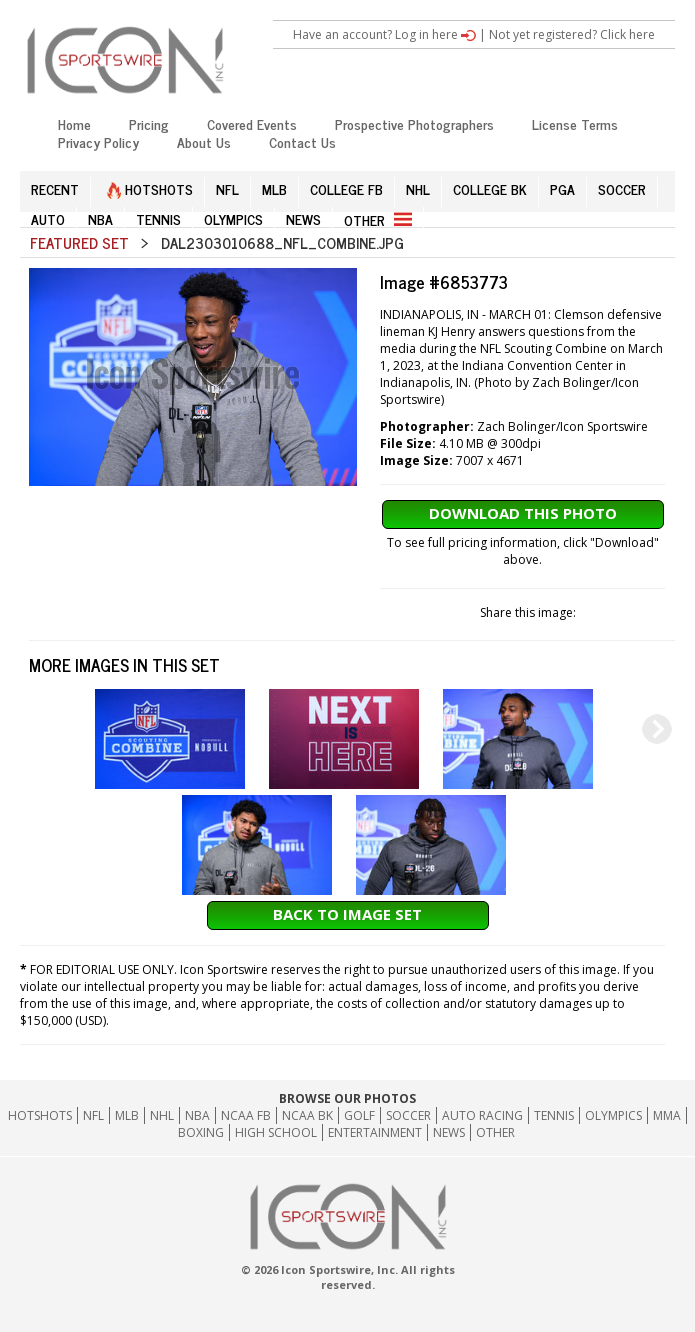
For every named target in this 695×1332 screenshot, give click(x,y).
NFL (227, 188)
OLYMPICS (233, 218)
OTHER (378, 219)
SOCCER (622, 188)
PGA (562, 188)
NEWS (303, 218)
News (449, 1132)
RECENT (55, 188)
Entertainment (375, 1132)
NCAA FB (246, 1115)
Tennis (554, 1115)
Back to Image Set (347, 914)
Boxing (201, 1132)
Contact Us (302, 141)
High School (276, 1132)
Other (495, 1132)
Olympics (613, 1115)
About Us (204, 141)
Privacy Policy (98, 141)
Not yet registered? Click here (572, 34)
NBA (100, 218)
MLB (274, 188)
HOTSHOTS (150, 188)
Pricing (149, 123)
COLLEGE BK (490, 188)
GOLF (359, 1115)
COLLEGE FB (346, 188)
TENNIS (158, 218)
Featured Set (79, 242)
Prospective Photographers (414, 123)
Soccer (408, 1115)
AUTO (48, 218)
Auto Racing (482, 1115)
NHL (418, 188)
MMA (667, 1115)
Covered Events (252, 123)
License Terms (575, 123)
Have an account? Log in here (384, 34)
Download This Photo (523, 513)
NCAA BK (307, 1115)
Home (74, 123)
